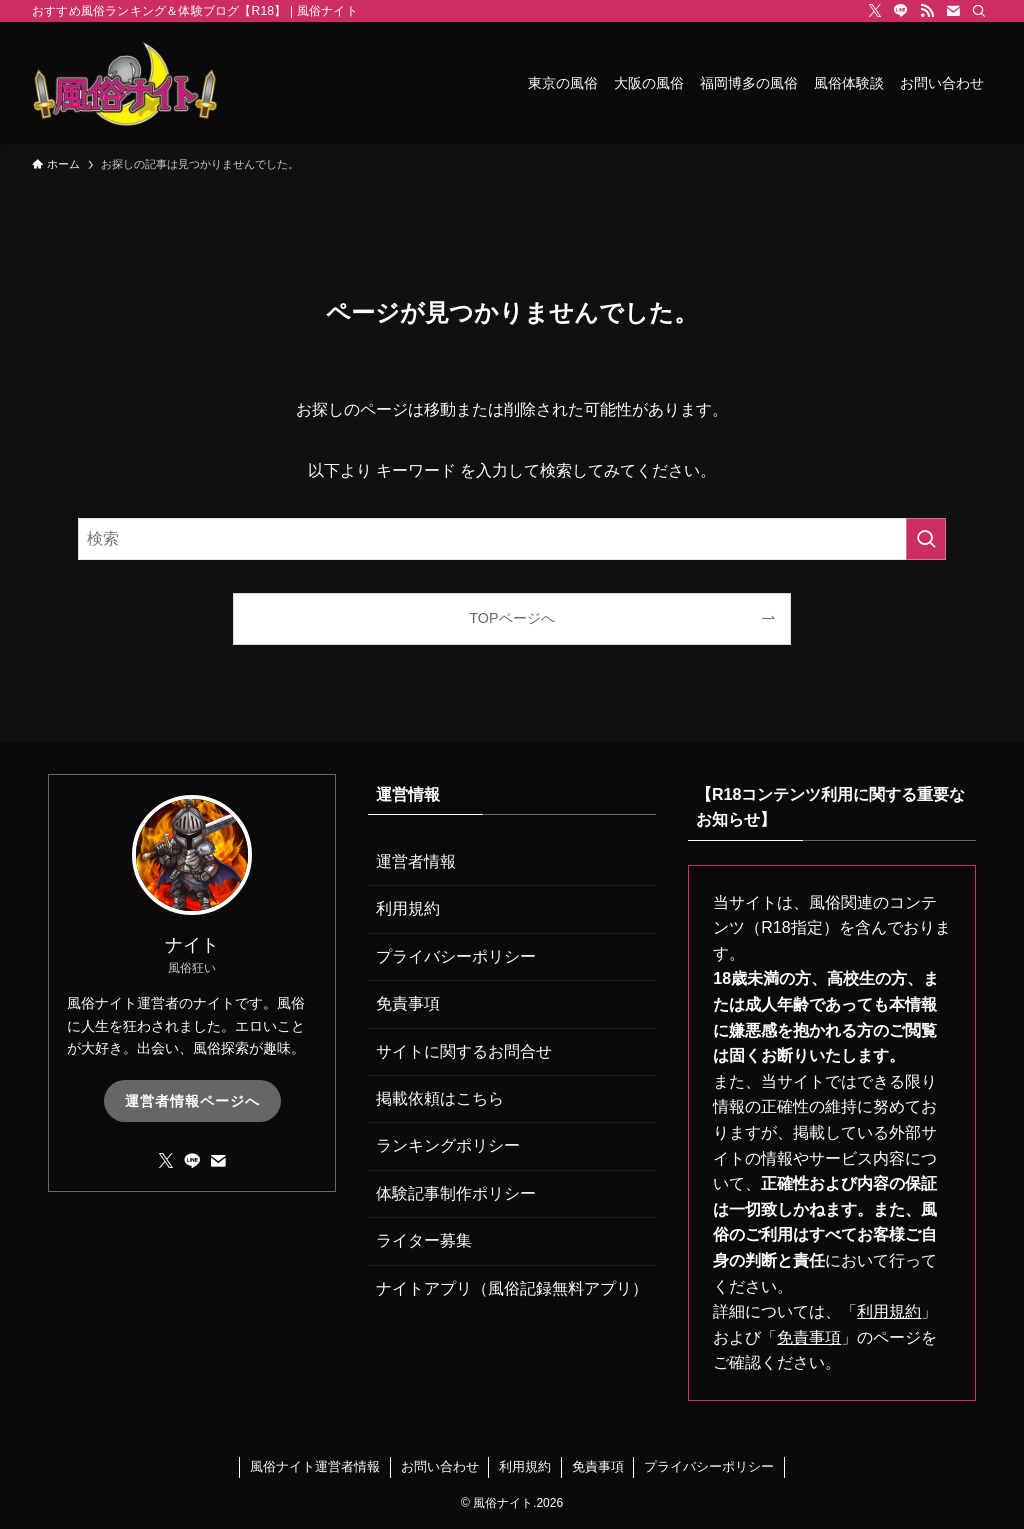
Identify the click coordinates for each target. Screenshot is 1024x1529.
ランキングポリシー (448, 1145)
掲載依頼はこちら (440, 1098)
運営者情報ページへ (192, 1101)
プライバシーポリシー (456, 956)
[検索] (979, 11)
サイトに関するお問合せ (464, 1051)
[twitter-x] (875, 11)
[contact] (953, 11)
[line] (901, 11)
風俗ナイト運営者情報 (315, 1466)
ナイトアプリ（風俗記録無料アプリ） (512, 1288)
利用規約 (408, 908)
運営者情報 (416, 861)
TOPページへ (511, 618)
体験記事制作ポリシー (456, 1193)
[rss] (927, 11)
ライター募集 (424, 1240)
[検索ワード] (512, 539)
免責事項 (408, 1003)
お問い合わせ (440, 1466)
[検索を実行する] (926, 539)
